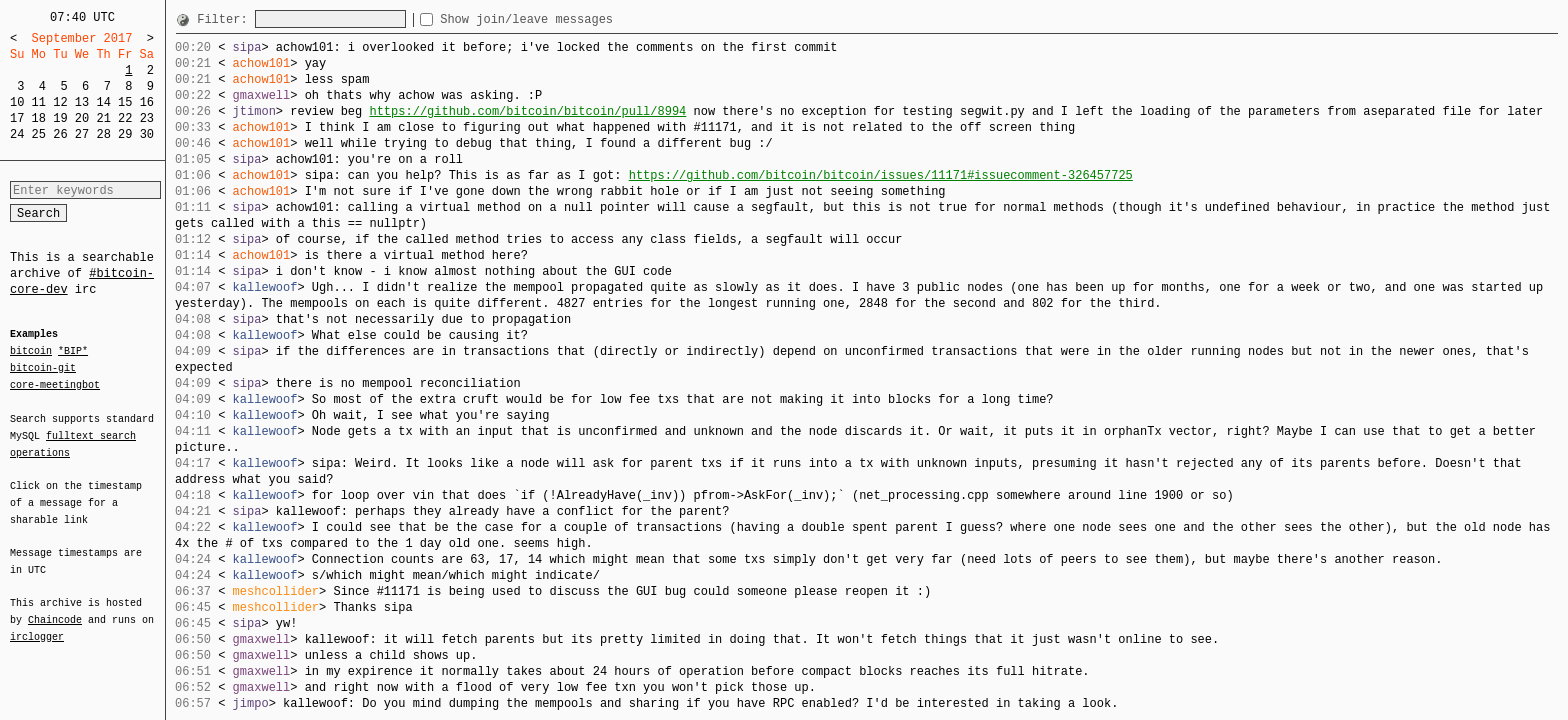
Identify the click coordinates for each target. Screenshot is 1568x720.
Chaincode (55, 608)
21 (103, 118)
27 (82, 134)
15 (125, 102)
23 (147, 118)
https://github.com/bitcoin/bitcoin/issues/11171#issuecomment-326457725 (881, 175)
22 (125, 118)
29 (125, 134)
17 (17, 118)
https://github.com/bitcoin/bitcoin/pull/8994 (527, 111)
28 (103, 134)
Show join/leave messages (562, 19)
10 (17, 102)
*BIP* (73, 352)
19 (60, 118)
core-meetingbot (55, 384)
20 (82, 118)
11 (39, 102)
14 (103, 102)
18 (39, 118)
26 (60, 134)
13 (82, 102)
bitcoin (31, 352)
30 (147, 134)
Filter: (226, 19)
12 (60, 102)
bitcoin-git (43, 368)
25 (39, 134)
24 (17, 134)
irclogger (37, 624)
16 (147, 102)
